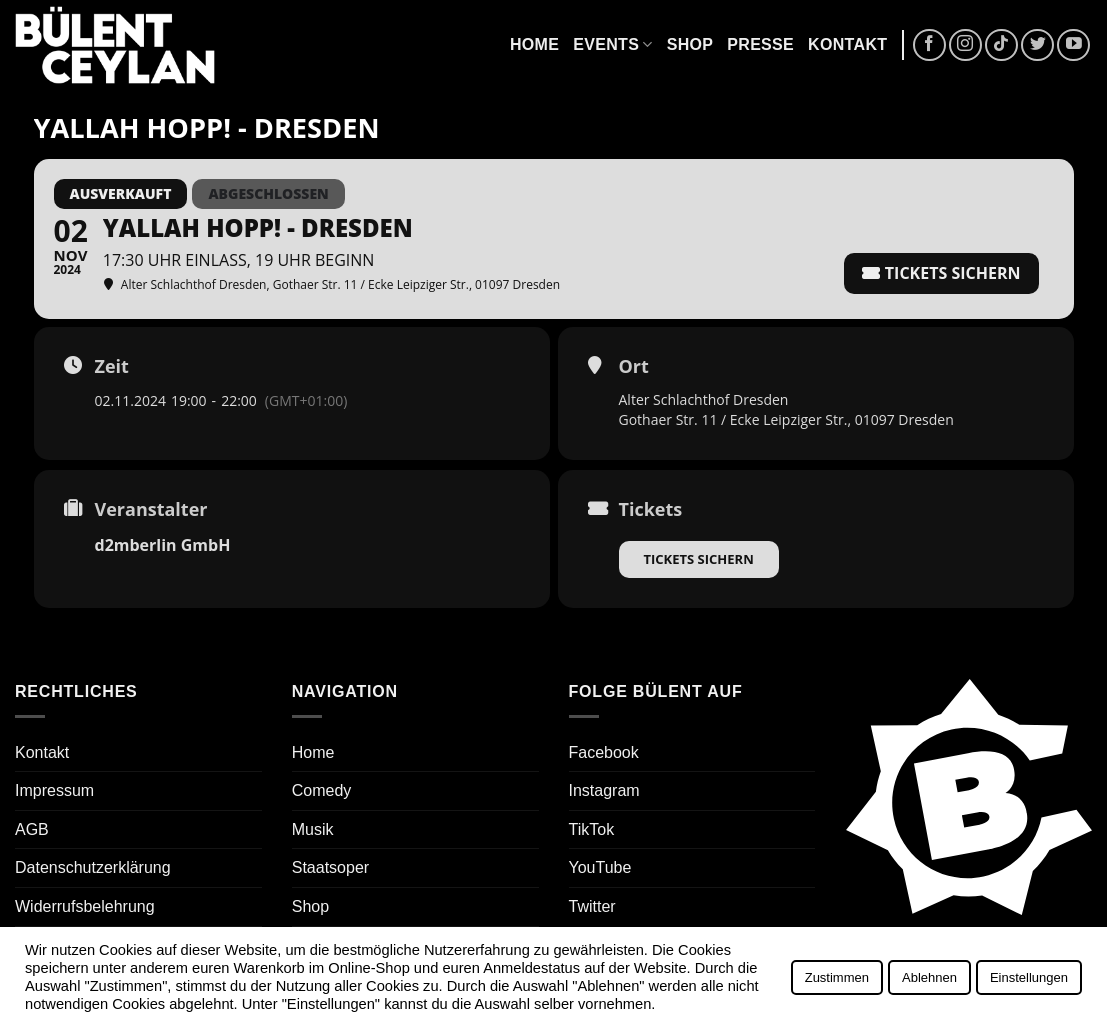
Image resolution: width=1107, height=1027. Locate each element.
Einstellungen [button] (1029, 977)
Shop (690, 44)
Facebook (604, 752)
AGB (32, 829)
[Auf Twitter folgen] (1037, 45)
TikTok (592, 829)
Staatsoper (330, 867)
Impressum (54, 790)
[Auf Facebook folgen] (929, 45)
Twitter (592, 906)
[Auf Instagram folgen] (965, 45)
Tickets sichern (699, 559)
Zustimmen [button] (837, 977)
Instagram (604, 790)
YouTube (600, 867)
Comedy (322, 790)
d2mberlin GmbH (163, 545)
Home (534, 44)
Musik (313, 829)
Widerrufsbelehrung (85, 906)
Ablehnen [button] (929, 977)
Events (612, 44)
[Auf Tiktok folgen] (1001, 45)
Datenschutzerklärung (93, 867)
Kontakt (847, 44)
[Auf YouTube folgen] (1073, 45)
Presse (760, 44)
